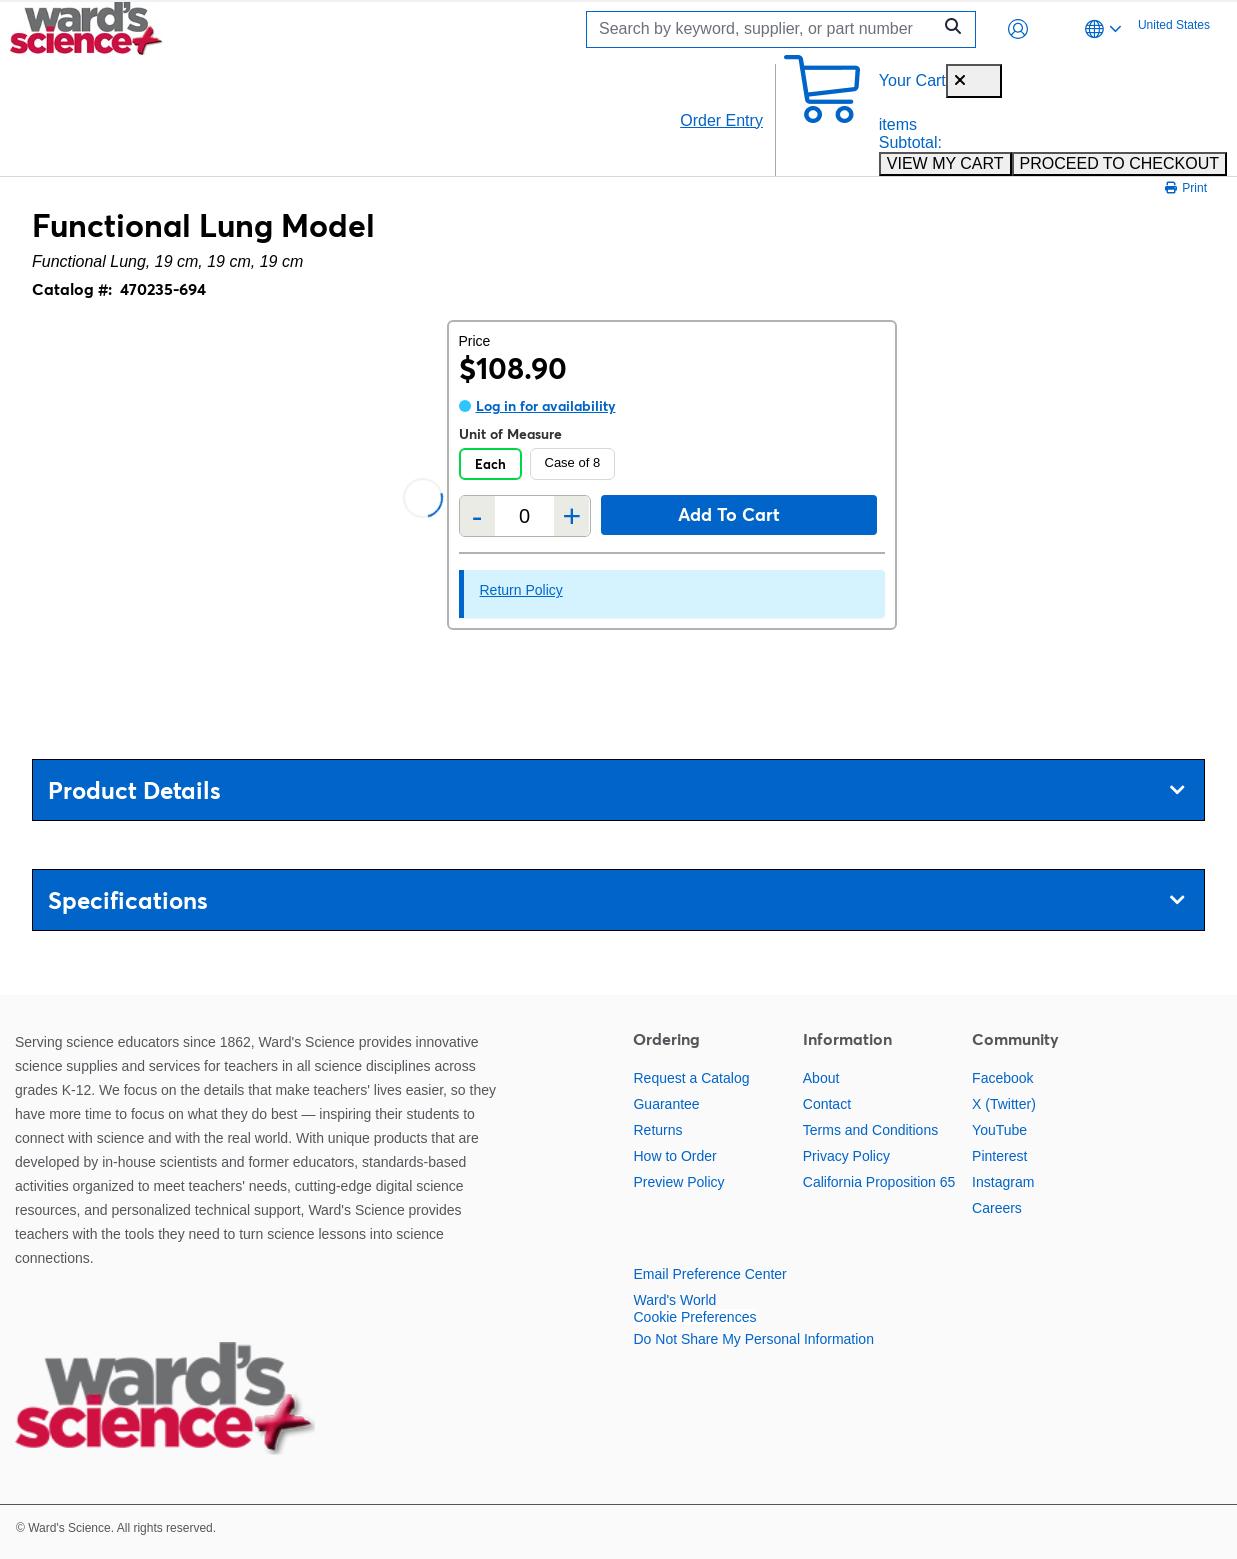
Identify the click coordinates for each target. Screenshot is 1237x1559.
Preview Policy (678, 1182)
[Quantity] (525, 516)
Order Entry (721, 120)
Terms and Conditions (870, 1130)
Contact (827, 1104)
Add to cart (729, 514)
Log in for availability (546, 406)
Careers (997, 1208)
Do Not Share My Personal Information (753, 1339)
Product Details (616, 790)
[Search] (764, 29)
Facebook (1002, 1078)
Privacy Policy (846, 1156)
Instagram (1003, 1182)
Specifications (616, 900)
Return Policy (521, 590)
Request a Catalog (691, 1078)
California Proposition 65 (879, 1182)
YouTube (999, 1130)
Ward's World (674, 1300)
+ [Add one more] (572, 516)
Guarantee (666, 1104)
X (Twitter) (1004, 1104)
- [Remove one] (477, 516)
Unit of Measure (510, 434)
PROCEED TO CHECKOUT (1119, 163)
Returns (657, 1130)
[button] (1018, 29)
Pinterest (999, 1156)
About (821, 1078)
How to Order (674, 1156)
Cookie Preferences (694, 1317)
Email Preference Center (709, 1274)
